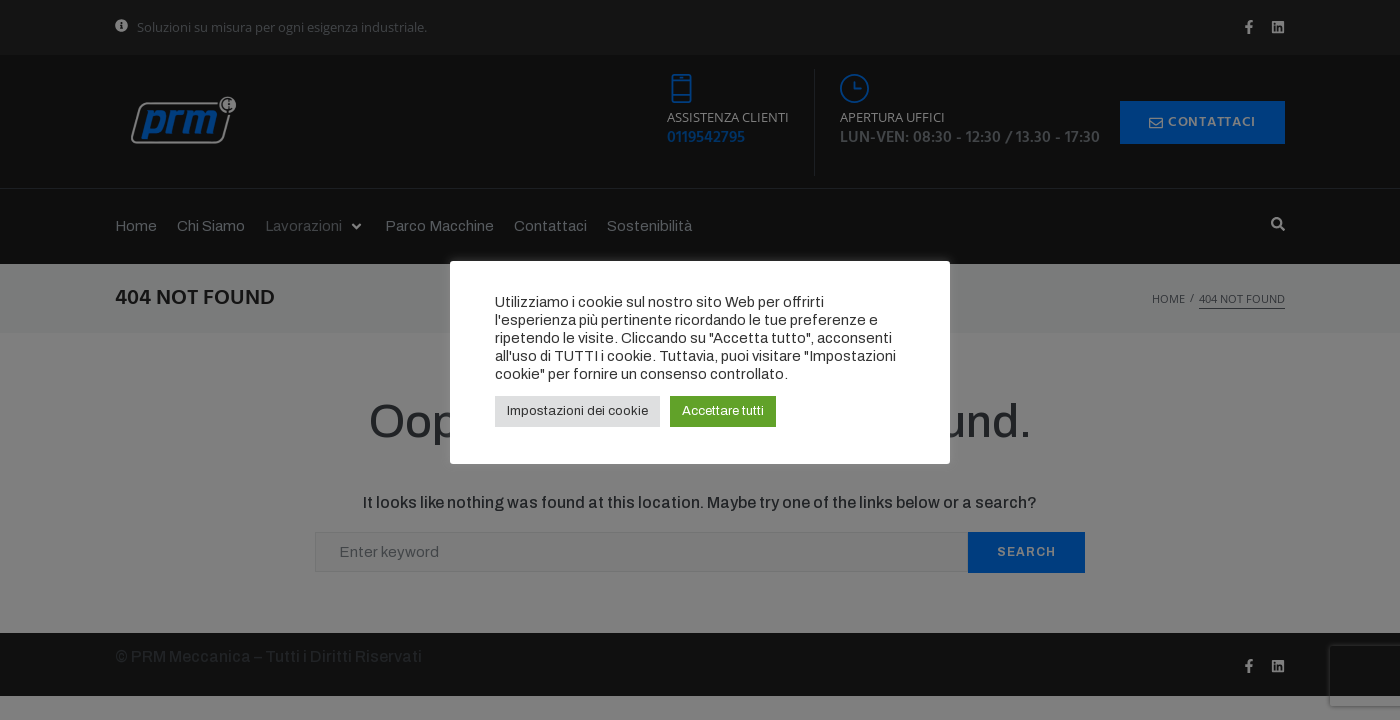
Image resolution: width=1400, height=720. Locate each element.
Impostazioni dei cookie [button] (577, 411)
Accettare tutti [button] (723, 411)
